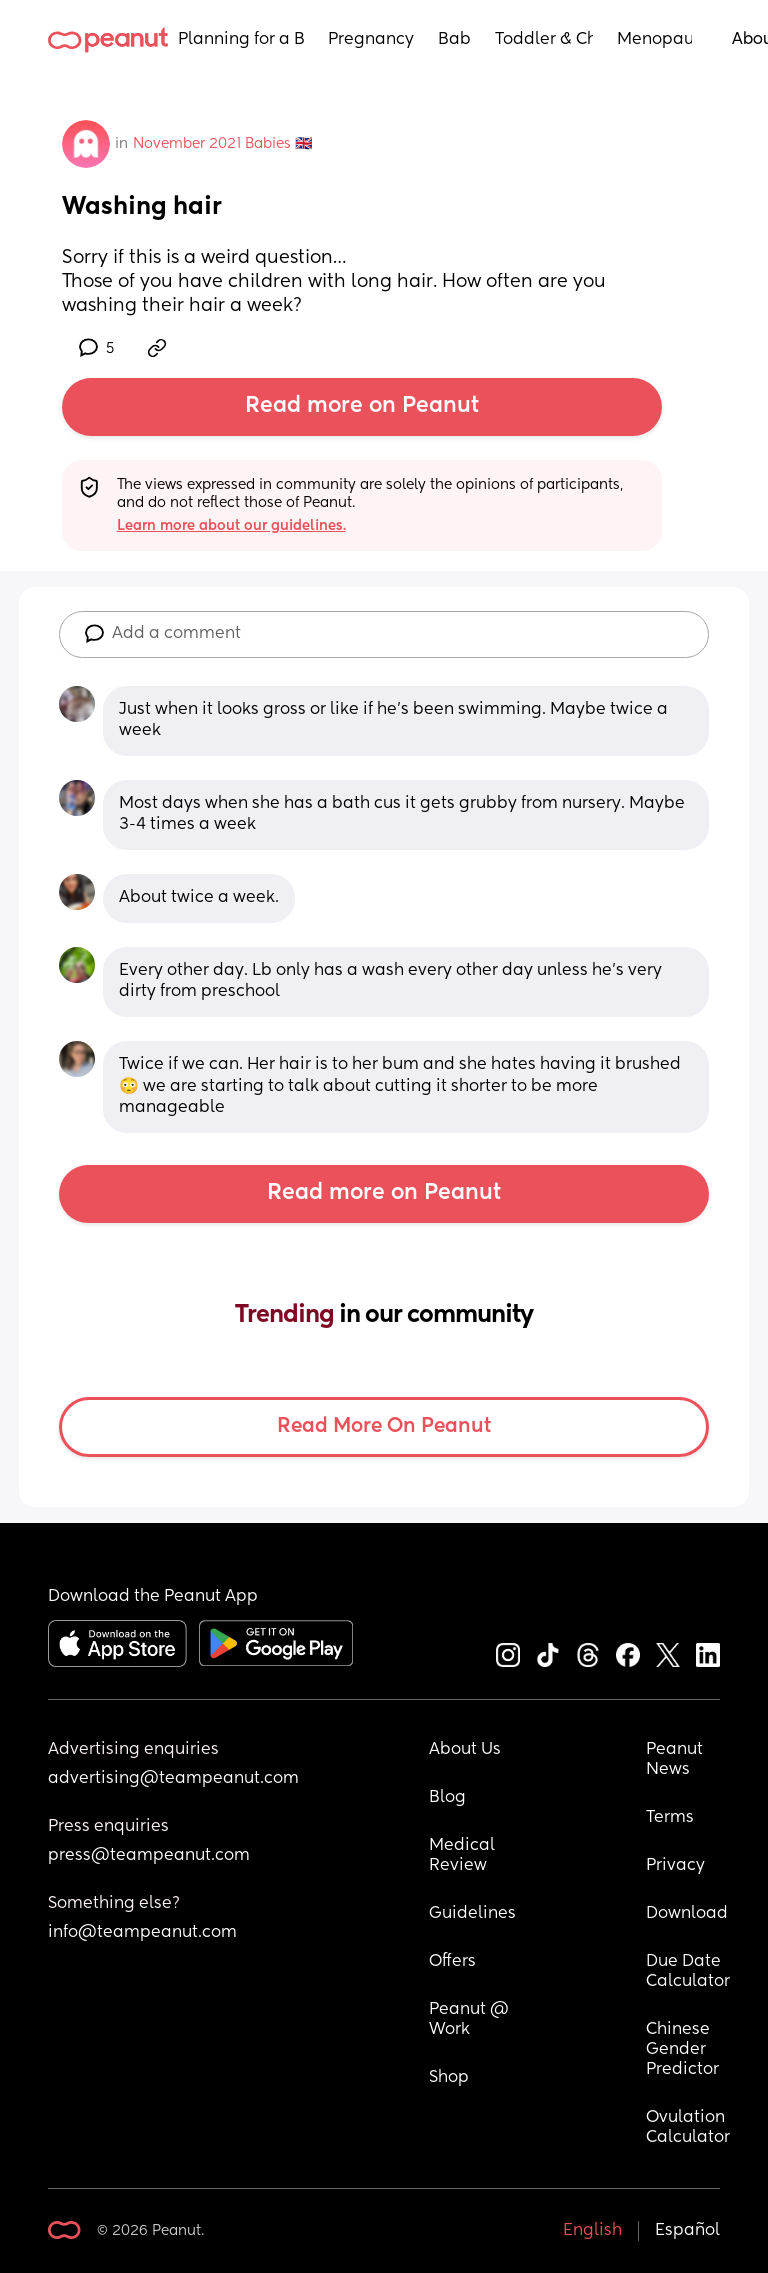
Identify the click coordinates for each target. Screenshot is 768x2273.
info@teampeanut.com (142, 1933)
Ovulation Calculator (688, 2128)
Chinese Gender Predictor (682, 2050)
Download (687, 1914)
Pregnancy (371, 40)
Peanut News (676, 1760)
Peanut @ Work (471, 2020)
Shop (449, 2078)
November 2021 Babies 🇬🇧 (222, 144)
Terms (670, 1818)
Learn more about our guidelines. (231, 526)
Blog (447, 1798)
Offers (452, 1962)
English (592, 2231)
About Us (465, 1750)
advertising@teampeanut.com (173, 1779)
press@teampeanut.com (149, 1856)
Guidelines (472, 1914)
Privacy (675, 1866)
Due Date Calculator (688, 1972)
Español (687, 2231)
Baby (454, 40)
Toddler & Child (544, 40)
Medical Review (464, 1856)
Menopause (654, 40)
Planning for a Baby (241, 40)
